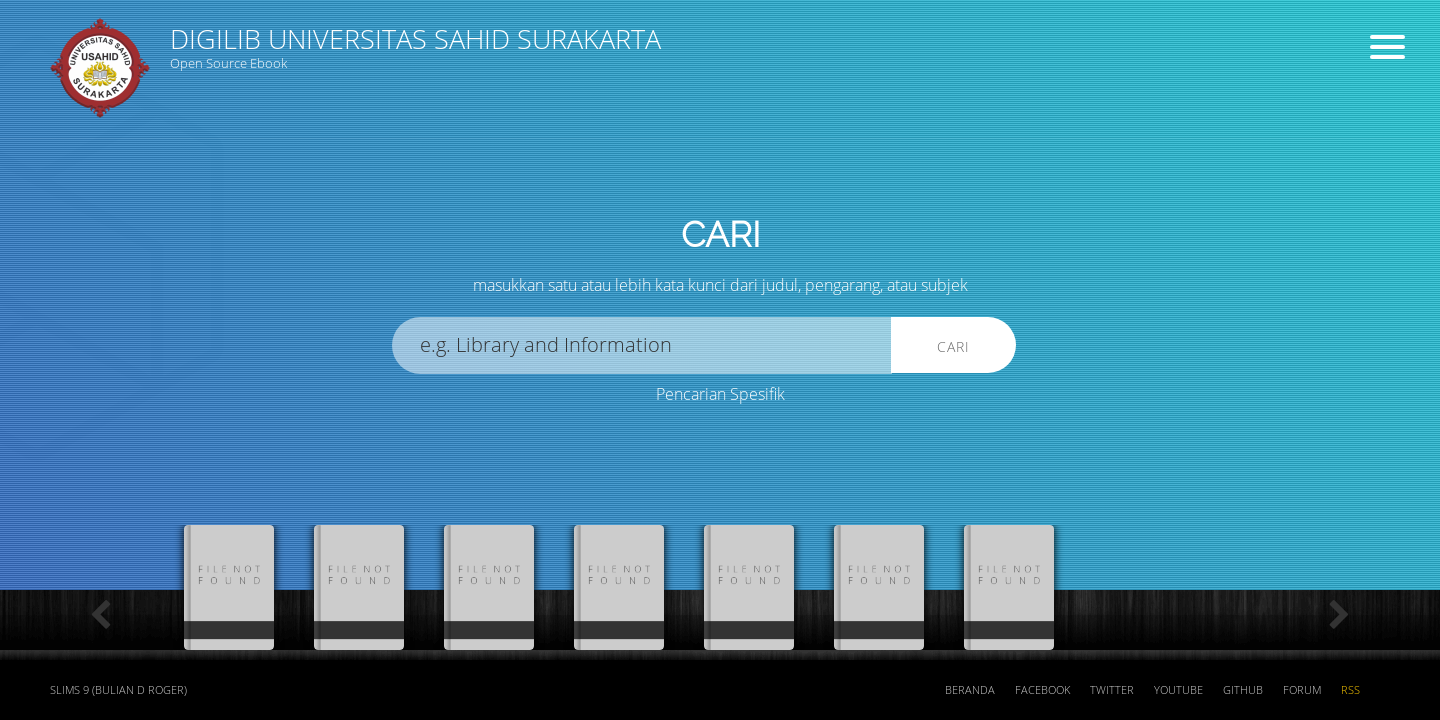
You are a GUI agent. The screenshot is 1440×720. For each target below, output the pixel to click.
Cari (953, 346)
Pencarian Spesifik (720, 394)
